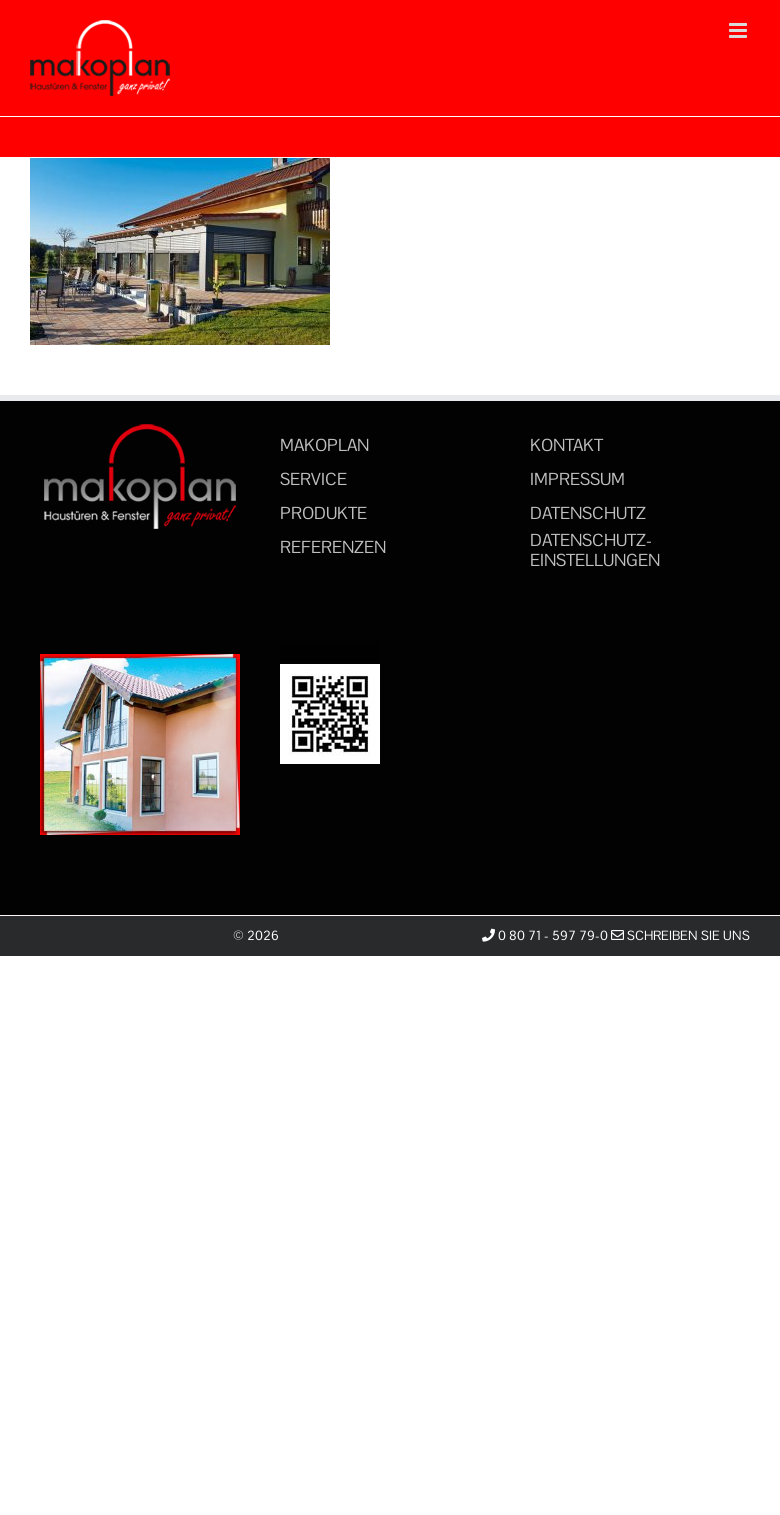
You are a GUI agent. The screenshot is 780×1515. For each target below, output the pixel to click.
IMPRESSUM (577, 479)
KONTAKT (566, 445)
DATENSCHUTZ (588, 513)
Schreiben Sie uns (680, 935)
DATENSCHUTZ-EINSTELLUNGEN (595, 550)
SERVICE (313, 479)
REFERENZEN (333, 547)
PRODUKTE (323, 513)
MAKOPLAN (324, 445)
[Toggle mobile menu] (739, 30)
